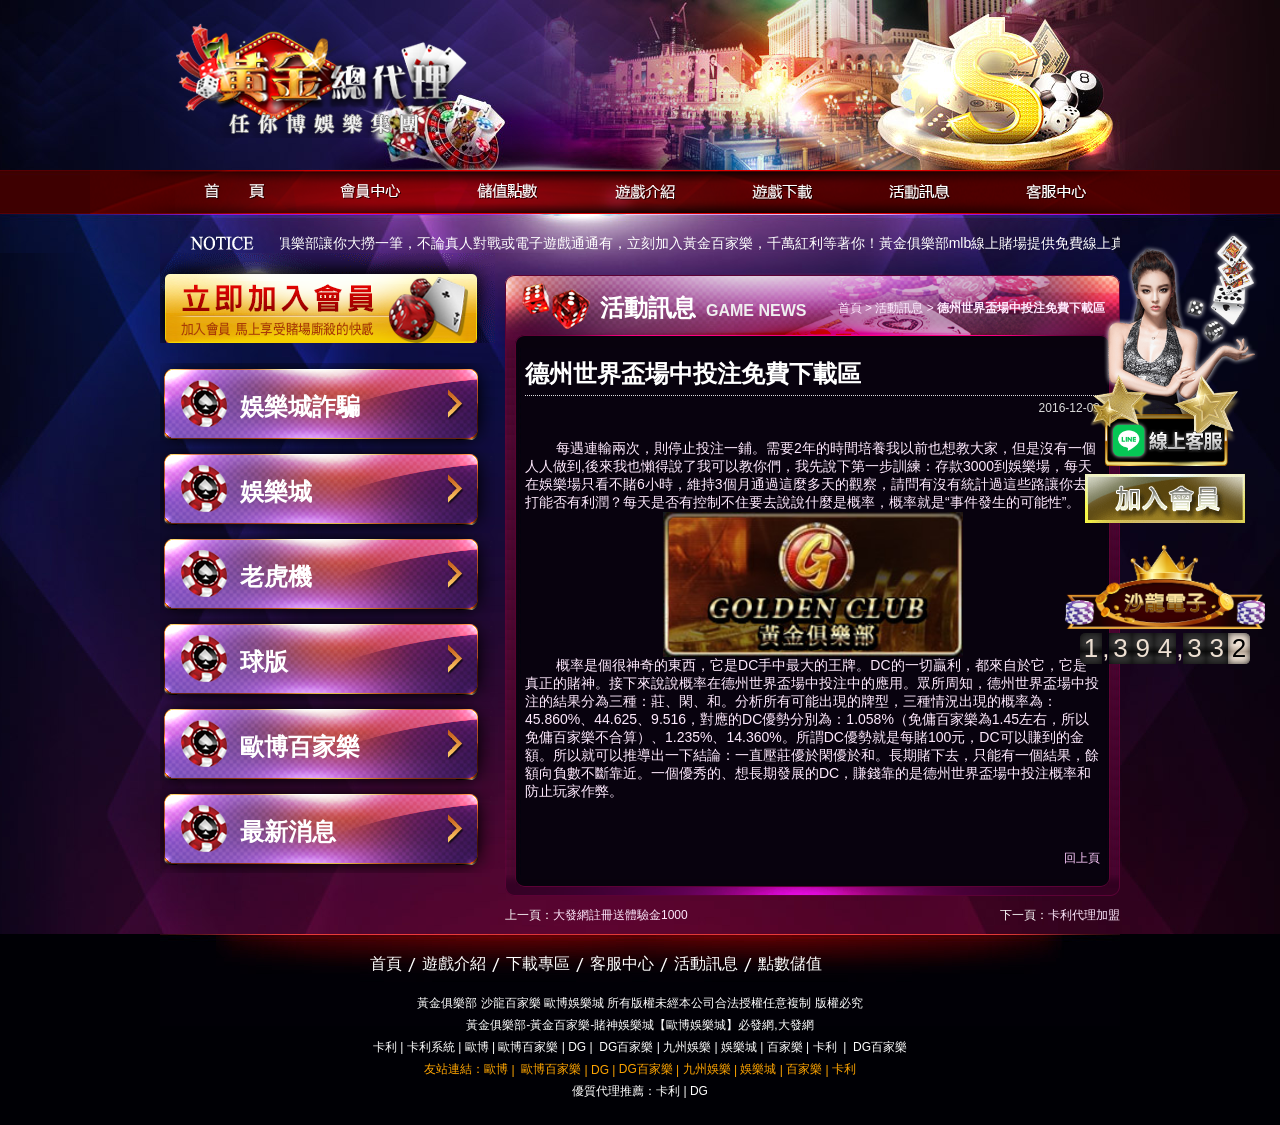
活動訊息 (913, 188)
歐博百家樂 (300, 746)
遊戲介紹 (639, 188)
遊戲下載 (776, 188)
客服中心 (1050, 188)
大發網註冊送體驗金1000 (620, 915)
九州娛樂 (687, 1047)
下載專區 (538, 963)
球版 (264, 661)
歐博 (477, 1047)
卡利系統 (431, 1047)
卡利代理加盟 (1084, 915)
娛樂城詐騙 (300, 406)
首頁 (228, 188)
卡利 (385, 1047)
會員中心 (365, 188)
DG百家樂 (626, 1047)
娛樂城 (276, 491)
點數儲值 (790, 963)
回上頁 (1082, 858)
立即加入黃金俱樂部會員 (327, 298)
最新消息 (288, 831)
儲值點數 (502, 188)
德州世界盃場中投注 (784, 683)
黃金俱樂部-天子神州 (372, 80)
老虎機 (276, 576)
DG (577, 1047)
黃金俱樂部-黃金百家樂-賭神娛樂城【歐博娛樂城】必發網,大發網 (639, 1025)
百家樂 (785, 1047)
